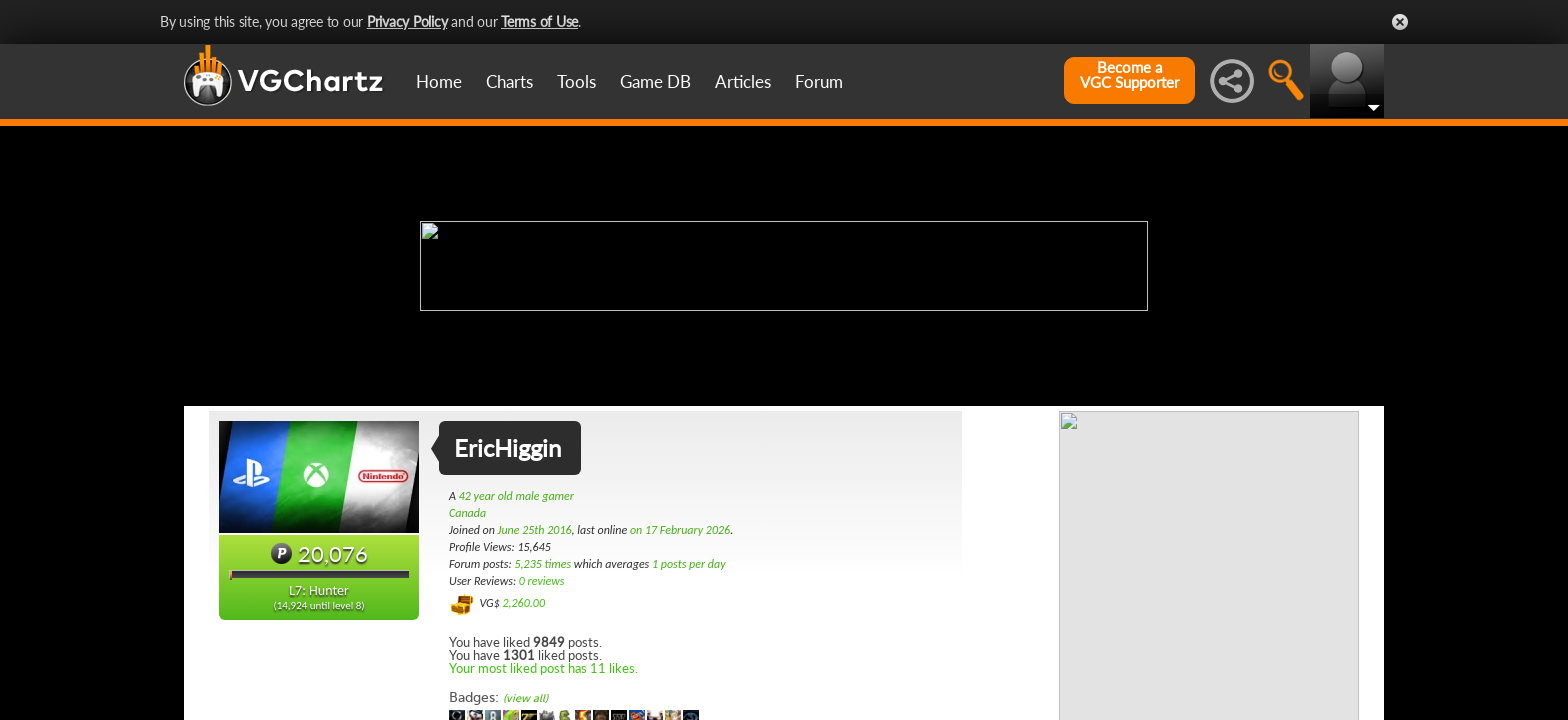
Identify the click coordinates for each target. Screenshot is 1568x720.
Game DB (655, 81)
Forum (819, 81)
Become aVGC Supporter (1129, 75)
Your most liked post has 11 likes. (543, 668)
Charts (509, 81)
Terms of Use (539, 21)
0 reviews (542, 581)
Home (439, 81)
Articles (743, 81)
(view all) (525, 698)
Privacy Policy (407, 21)
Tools (576, 81)
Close (1400, 22)
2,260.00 (523, 603)
